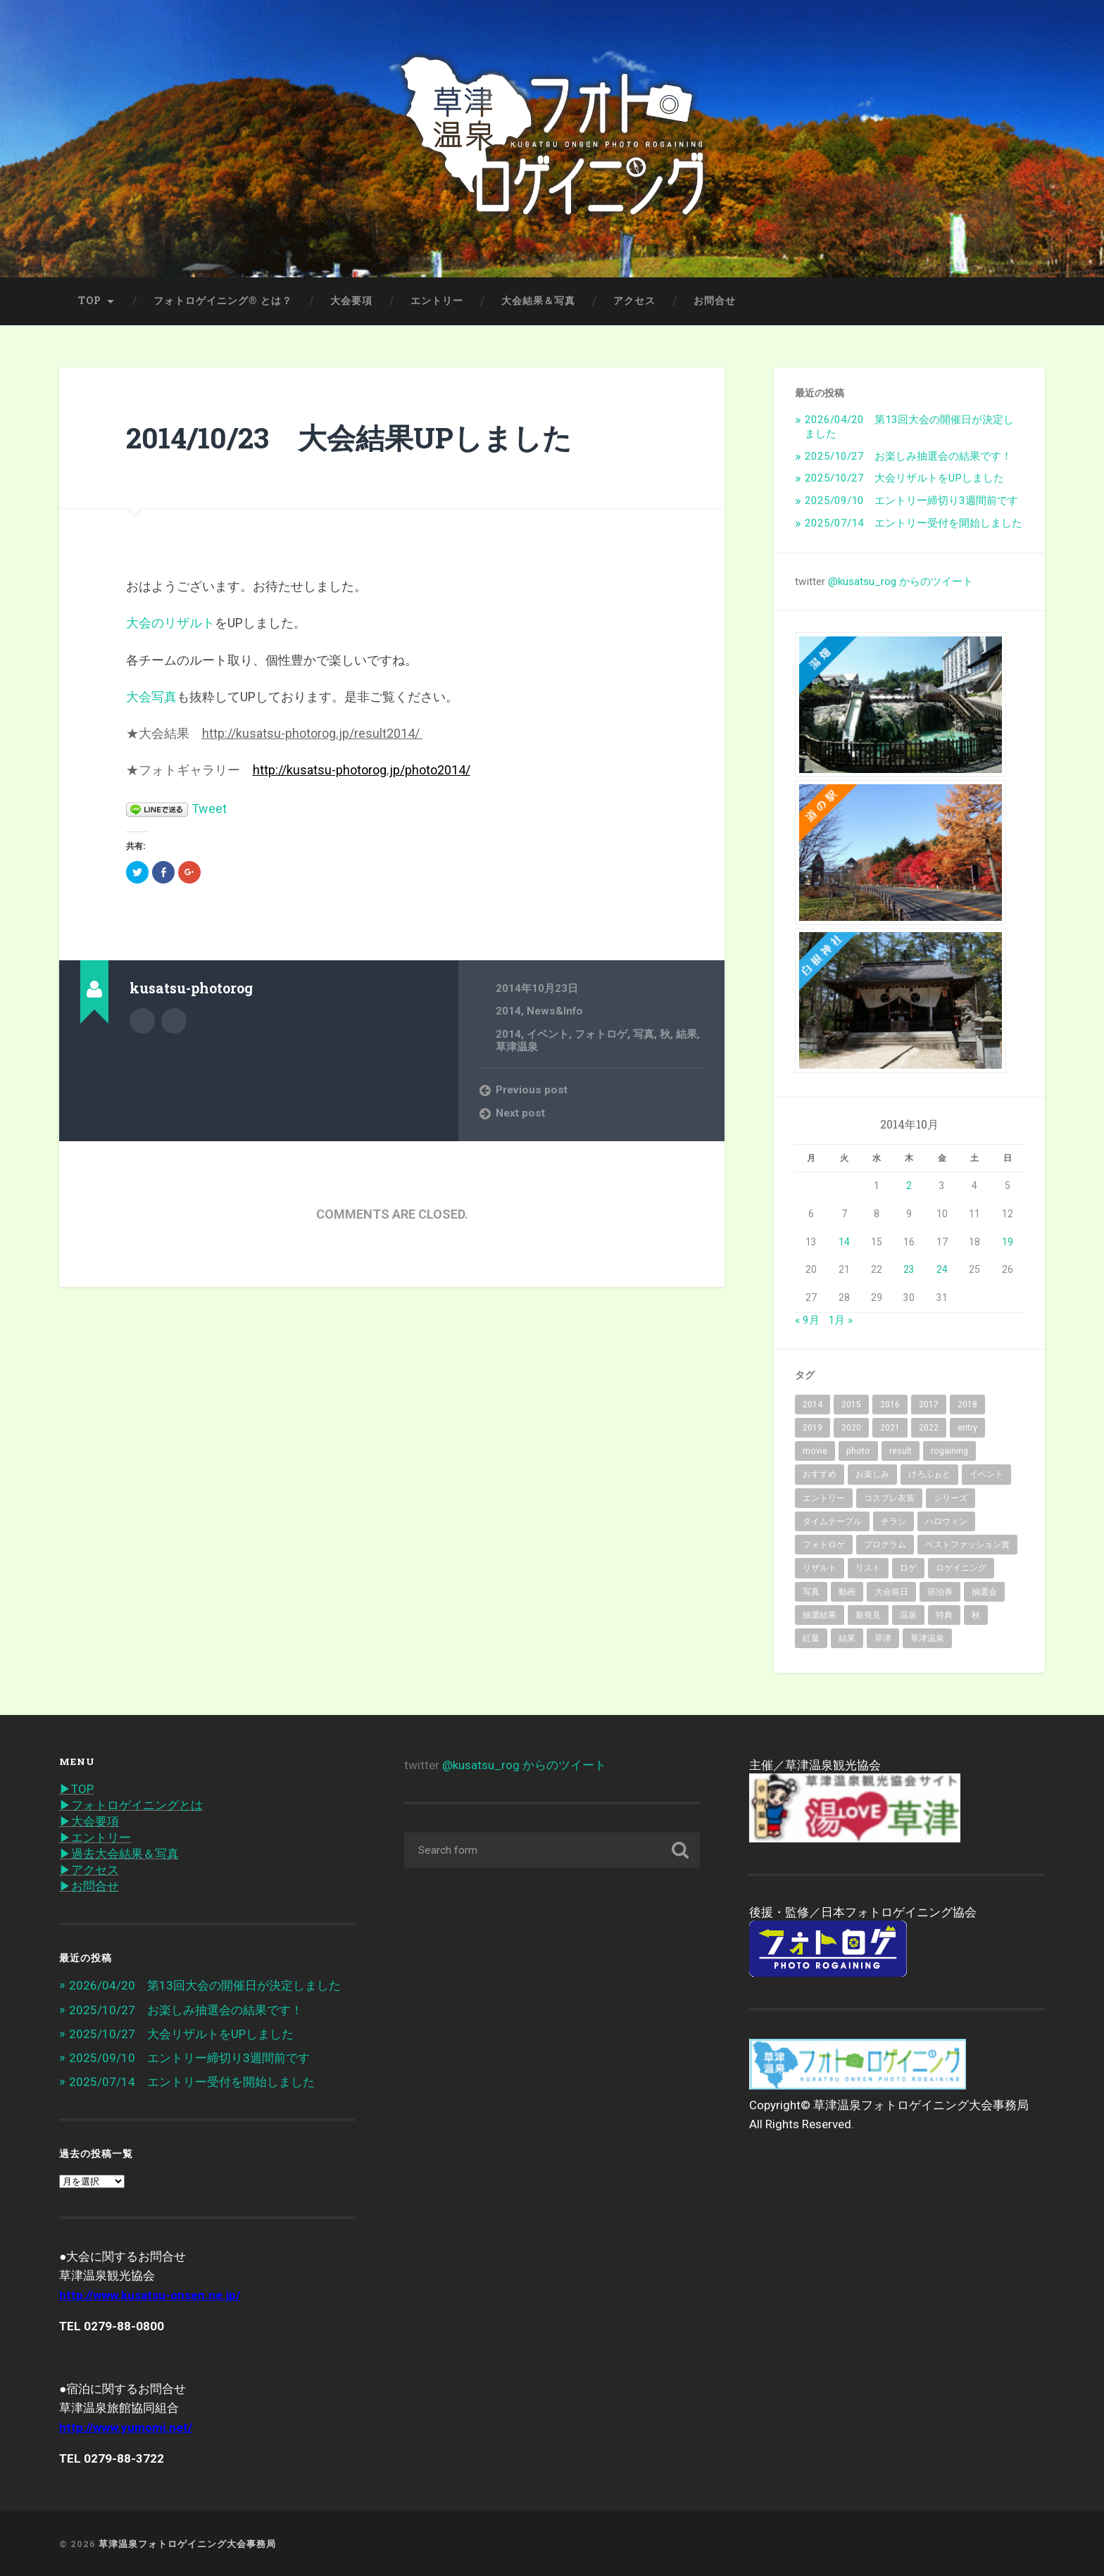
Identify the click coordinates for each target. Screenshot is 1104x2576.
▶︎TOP (76, 1789)
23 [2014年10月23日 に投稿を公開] (909, 1269)
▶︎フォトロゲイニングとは (131, 1805)
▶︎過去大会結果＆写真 (119, 1854)
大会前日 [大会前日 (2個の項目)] (891, 1592)
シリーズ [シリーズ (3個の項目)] (950, 1498)
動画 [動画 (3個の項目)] (847, 1592)
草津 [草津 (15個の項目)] (882, 1638)
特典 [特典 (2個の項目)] (944, 1615)
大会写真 (151, 696)
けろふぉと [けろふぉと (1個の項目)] (929, 1474)
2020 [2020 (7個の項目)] (851, 1428)
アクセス (634, 300)
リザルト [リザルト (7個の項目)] (819, 1568)
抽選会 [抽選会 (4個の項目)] (984, 1592)
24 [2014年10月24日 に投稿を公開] (942, 1269)
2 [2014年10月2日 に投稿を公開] (909, 1185)
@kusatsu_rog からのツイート (900, 581)
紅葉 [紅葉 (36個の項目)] (811, 1638)
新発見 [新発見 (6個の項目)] (868, 1615)
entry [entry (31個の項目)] (967, 1428)
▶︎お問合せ (89, 1886)
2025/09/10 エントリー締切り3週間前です (911, 500)
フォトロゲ (601, 1034)
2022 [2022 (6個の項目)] (929, 1428)
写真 (643, 1034)
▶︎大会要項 (89, 1821)
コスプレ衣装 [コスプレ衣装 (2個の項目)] (889, 1498)
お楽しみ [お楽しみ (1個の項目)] (872, 1474)
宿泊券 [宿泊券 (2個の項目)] (940, 1592)
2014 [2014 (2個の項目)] (812, 1404)
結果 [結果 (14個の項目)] (847, 1638)
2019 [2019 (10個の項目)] (812, 1428)
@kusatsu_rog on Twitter (174, 1020)
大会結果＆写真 (538, 300)
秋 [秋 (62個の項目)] (976, 1615)
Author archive (142, 1020)
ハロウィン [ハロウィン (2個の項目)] (946, 1521)
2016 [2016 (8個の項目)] (890, 1404)
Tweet (209, 808)
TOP (89, 300)
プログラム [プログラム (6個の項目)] (885, 1545)
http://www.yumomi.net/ (125, 2427)
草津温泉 (517, 1047)
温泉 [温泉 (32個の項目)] (908, 1615)
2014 (508, 1011)
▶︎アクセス (89, 1870)
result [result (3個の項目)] (900, 1451)
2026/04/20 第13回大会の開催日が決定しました (205, 1985)
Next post (520, 1113)
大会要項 (351, 300)
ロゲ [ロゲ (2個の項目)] (908, 1568)
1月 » (840, 1320)
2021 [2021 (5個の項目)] (890, 1428)
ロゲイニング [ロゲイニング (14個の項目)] (961, 1568)
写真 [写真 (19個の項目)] (811, 1592)
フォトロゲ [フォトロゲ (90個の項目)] (824, 1545)
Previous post (531, 1089)
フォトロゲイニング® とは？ (222, 300)
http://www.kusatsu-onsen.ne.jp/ (149, 2295)
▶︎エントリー (95, 1837)
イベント (548, 1034)
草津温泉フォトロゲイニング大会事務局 (187, 2543)
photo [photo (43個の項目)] (858, 1451)
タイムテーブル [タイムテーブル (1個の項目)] (832, 1521)
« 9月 (807, 1320)
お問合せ (715, 300)
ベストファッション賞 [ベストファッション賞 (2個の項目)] (967, 1545)
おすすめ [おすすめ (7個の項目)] (819, 1474)
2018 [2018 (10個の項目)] (967, 1404)
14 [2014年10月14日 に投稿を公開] (844, 1242)
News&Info (555, 1011)
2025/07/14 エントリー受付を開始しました (913, 523)
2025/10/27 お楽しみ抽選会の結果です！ (908, 456)
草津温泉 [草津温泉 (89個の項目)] (927, 1638)
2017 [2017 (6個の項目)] (929, 1404)
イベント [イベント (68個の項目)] (986, 1474)
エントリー (436, 300)
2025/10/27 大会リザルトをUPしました (904, 478)
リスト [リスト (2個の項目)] (868, 1568)
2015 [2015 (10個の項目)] (851, 1404)
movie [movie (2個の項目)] (815, 1451)
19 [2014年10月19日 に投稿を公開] (1007, 1242)
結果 (686, 1034)
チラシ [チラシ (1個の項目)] (893, 1521)
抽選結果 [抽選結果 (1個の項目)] (819, 1615)
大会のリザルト (170, 622)
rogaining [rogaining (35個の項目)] (949, 1451)
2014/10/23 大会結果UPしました (349, 437)
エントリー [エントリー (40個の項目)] (824, 1498)
